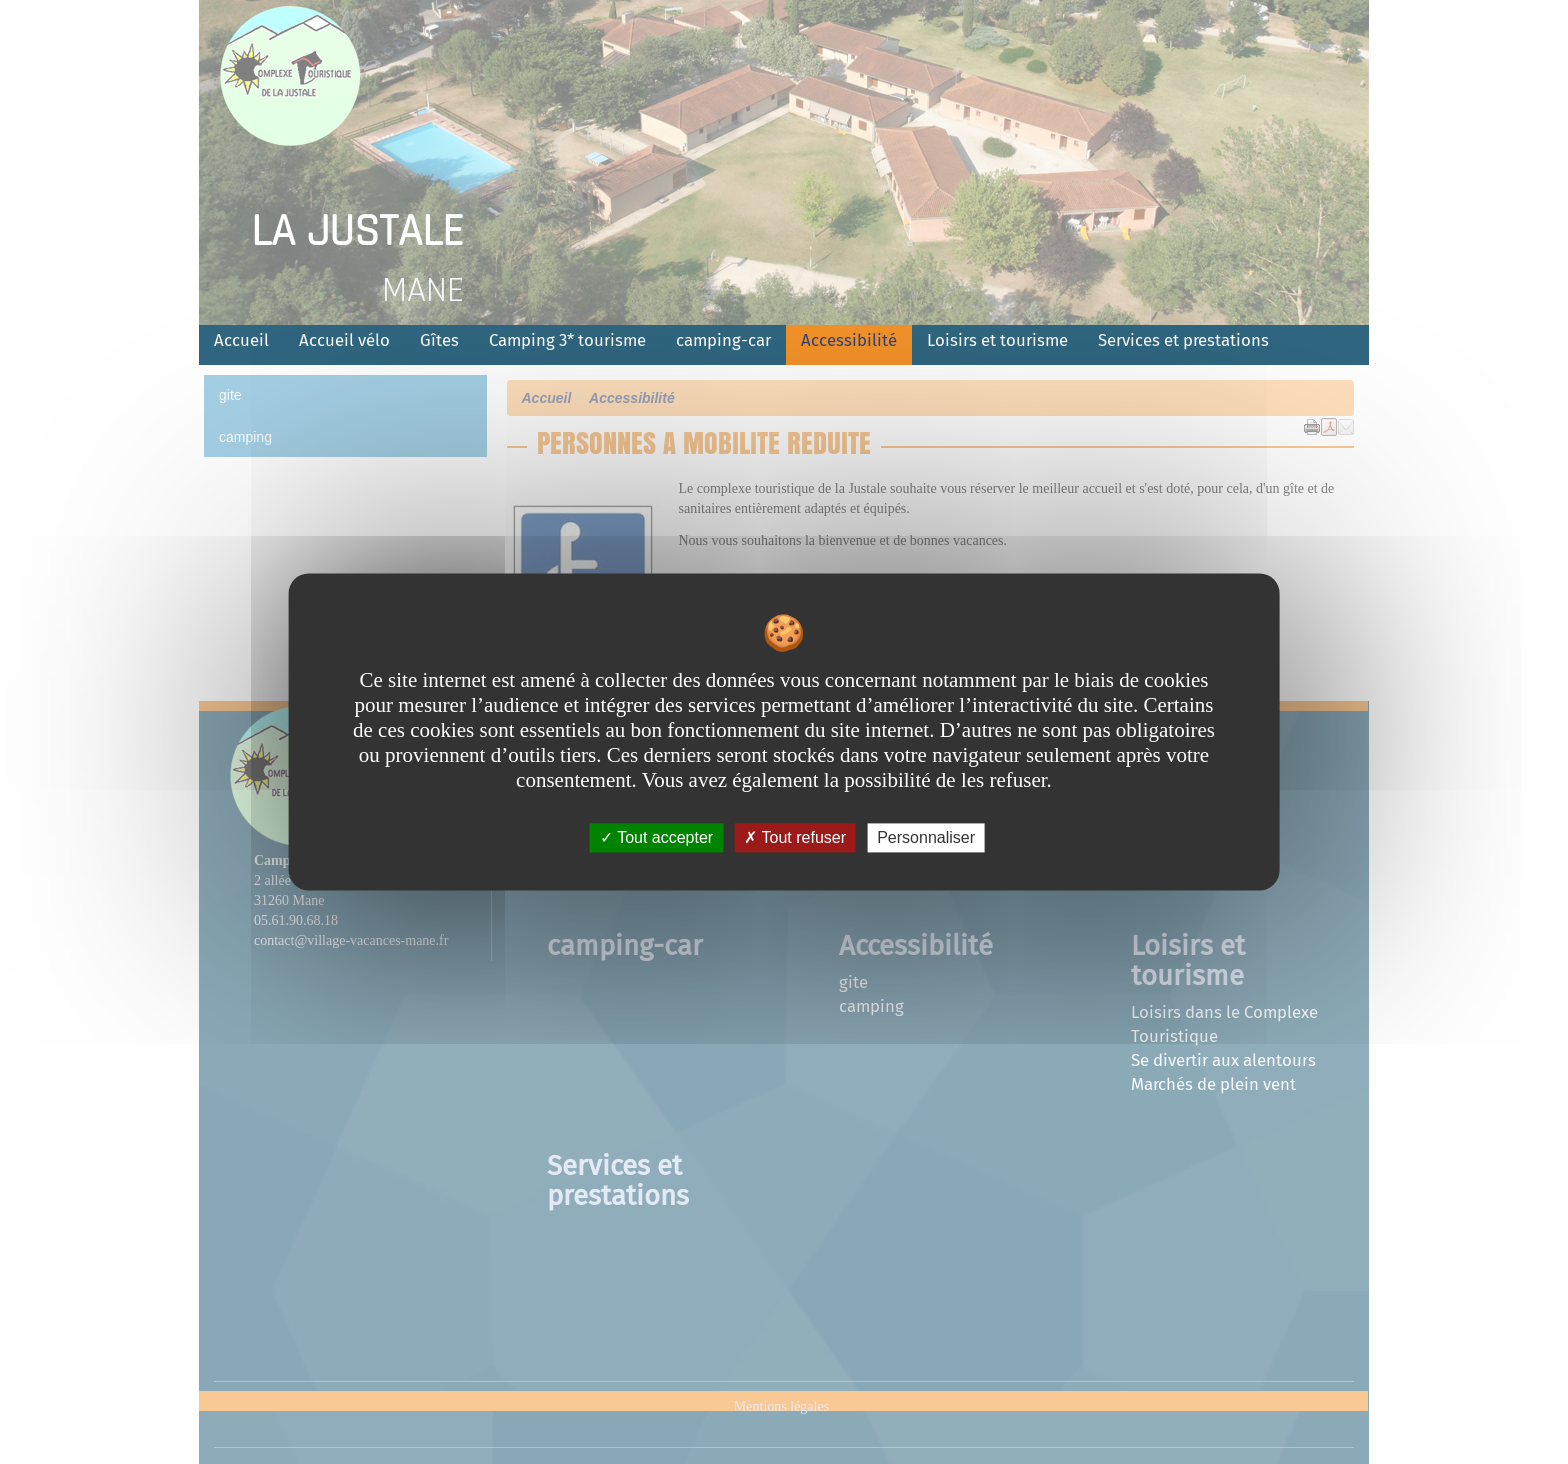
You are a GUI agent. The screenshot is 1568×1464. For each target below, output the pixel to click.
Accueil (241, 340)
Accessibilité (849, 340)
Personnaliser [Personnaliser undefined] (926, 837)
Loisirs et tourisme (997, 340)
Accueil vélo (344, 340)
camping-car (723, 340)
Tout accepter (656, 837)
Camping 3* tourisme (567, 340)
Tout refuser (795, 837)
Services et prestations (1183, 340)
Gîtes (439, 340)
